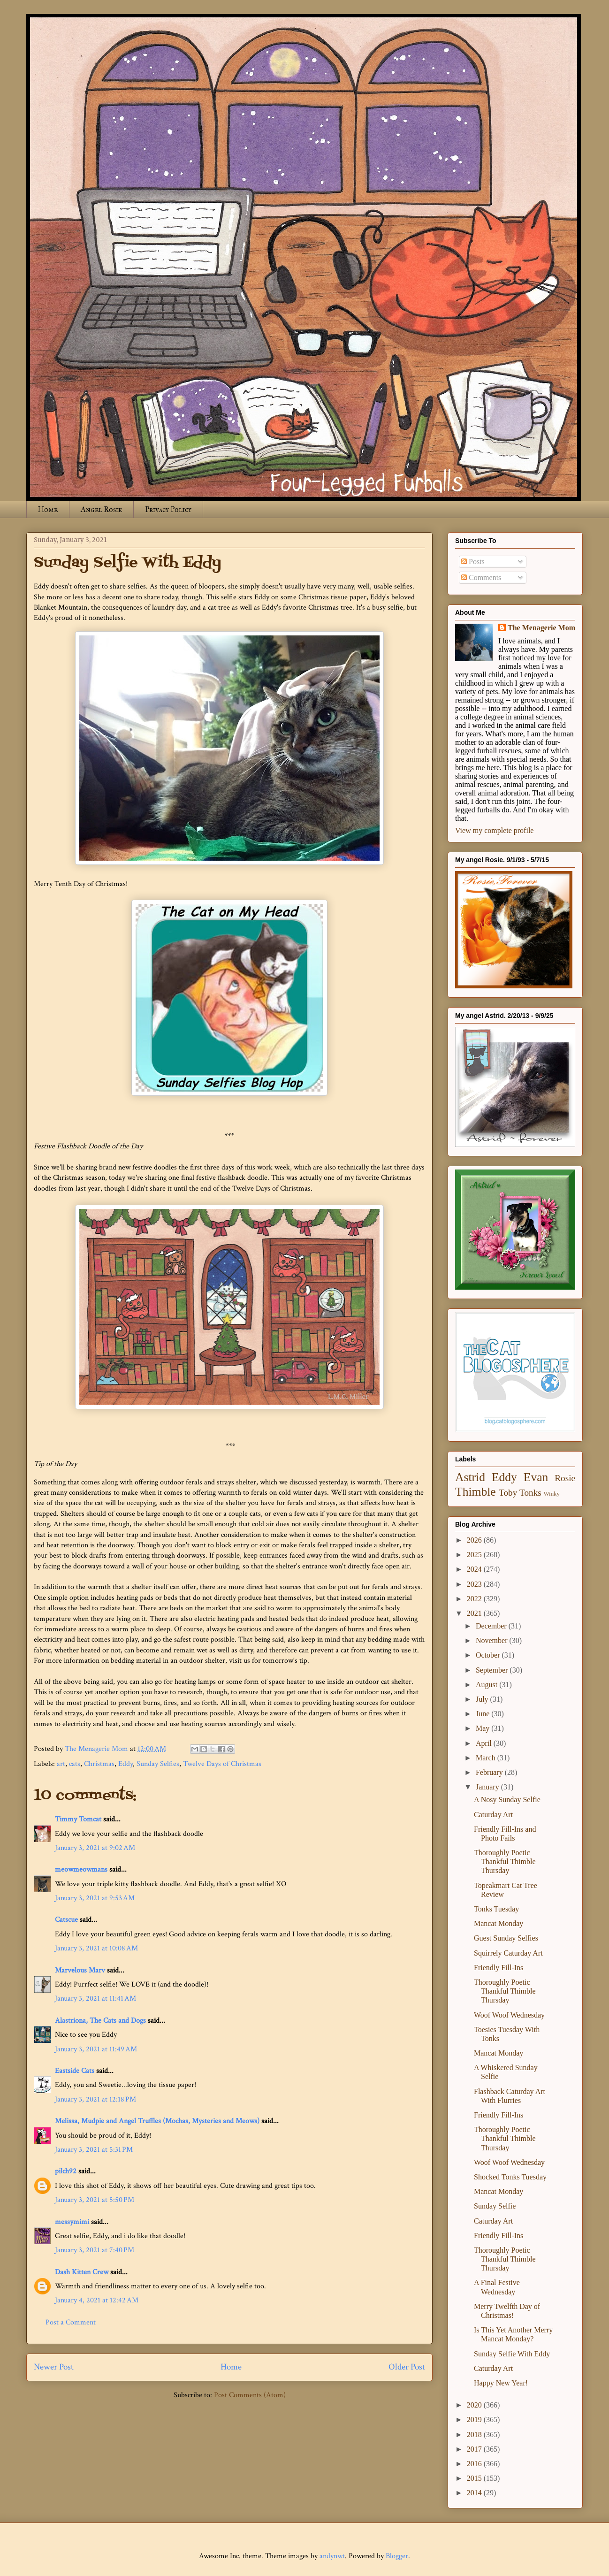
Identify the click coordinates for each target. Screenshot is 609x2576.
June (483, 1714)
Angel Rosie (101, 509)
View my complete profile (494, 830)
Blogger (397, 2556)
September (493, 1670)
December (492, 1626)
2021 (475, 1613)
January (488, 1787)
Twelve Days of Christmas (222, 1764)
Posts (473, 562)
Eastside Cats (74, 2071)
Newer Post (54, 2367)
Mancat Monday (498, 1923)
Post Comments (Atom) (250, 2395)
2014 (475, 2493)
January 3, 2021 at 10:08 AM (96, 1948)
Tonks (530, 1493)
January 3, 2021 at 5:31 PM (94, 2150)
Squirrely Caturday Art (508, 1953)
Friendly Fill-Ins (498, 1968)
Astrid (470, 1477)
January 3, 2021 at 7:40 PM (94, 2250)
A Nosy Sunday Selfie (507, 1800)
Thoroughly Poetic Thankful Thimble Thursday (505, 1861)
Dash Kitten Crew (81, 2272)
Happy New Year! (501, 2383)
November (493, 1640)
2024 (475, 1569)
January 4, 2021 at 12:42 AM (96, 2300)
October (489, 1655)
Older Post (406, 2367)
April (485, 1743)
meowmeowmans (81, 1869)
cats (74, 1764)
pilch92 (65, 2171)
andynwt (332, 2556)
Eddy (125, 1764)
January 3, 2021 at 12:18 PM (95, 2099)
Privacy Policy (168, 509)
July (483, 1699)
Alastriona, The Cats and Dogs (101, 2021)
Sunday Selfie (495, 2206)
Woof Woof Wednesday (509, 2015)
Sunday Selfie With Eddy (512, 2354)
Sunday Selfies (158, 1764)
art (61, 1764)
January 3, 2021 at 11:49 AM (96, 2049)
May (483, 1728)
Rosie (565, 1478)
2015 (475, 2478)
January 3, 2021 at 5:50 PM (94, 2200)
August (487, 1685)
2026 (475, 1540)
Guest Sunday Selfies (506, 1938)
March (486, 1758)
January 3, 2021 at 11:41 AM (95, 1998)
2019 (475, 2419)
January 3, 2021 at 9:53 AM (95, 1898)
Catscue (66, 1920)
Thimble (475, 1491)
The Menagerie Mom (541, 628)
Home (48, 509)
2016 (475, 2464)
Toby (508, 1493)
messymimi (72, 2222)
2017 (475, 2449)
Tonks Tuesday (496, 1909)
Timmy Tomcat (78, 1819)
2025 (475, 1555)
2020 (475, 2405)
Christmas (99, 1764)
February (490, 1772)
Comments (481, 577)
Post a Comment (71, 2322)
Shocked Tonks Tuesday (510, 2177)
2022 (475, 1599)
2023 (475, 1584)
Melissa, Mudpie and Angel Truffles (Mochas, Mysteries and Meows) (157, 2121)
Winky (552, 1494)
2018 (475, 2434)
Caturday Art (493, 1815)
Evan (536, 1477)
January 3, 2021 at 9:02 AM (95, 1848)
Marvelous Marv (80, 1970)
